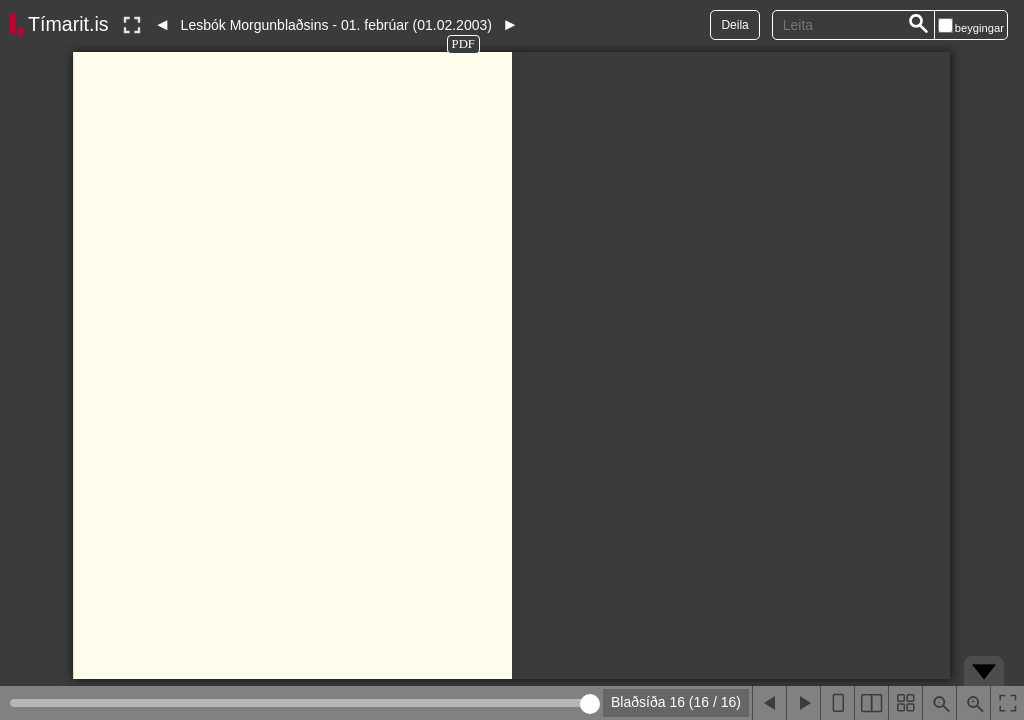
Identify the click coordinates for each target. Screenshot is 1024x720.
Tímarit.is (68, 24)
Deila (734, 25)
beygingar (979, 28)
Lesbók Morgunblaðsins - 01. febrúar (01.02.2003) (336, 25)
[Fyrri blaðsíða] (769, 703)
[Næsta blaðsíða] (803, 703)
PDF (463, 44)
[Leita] (919, 25)
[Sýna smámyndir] (905, 703)
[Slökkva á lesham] (132, 25)
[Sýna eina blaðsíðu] (837, 703)
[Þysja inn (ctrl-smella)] (973, 703)
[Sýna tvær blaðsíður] (871, 703)
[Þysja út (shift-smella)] (939, 703)
